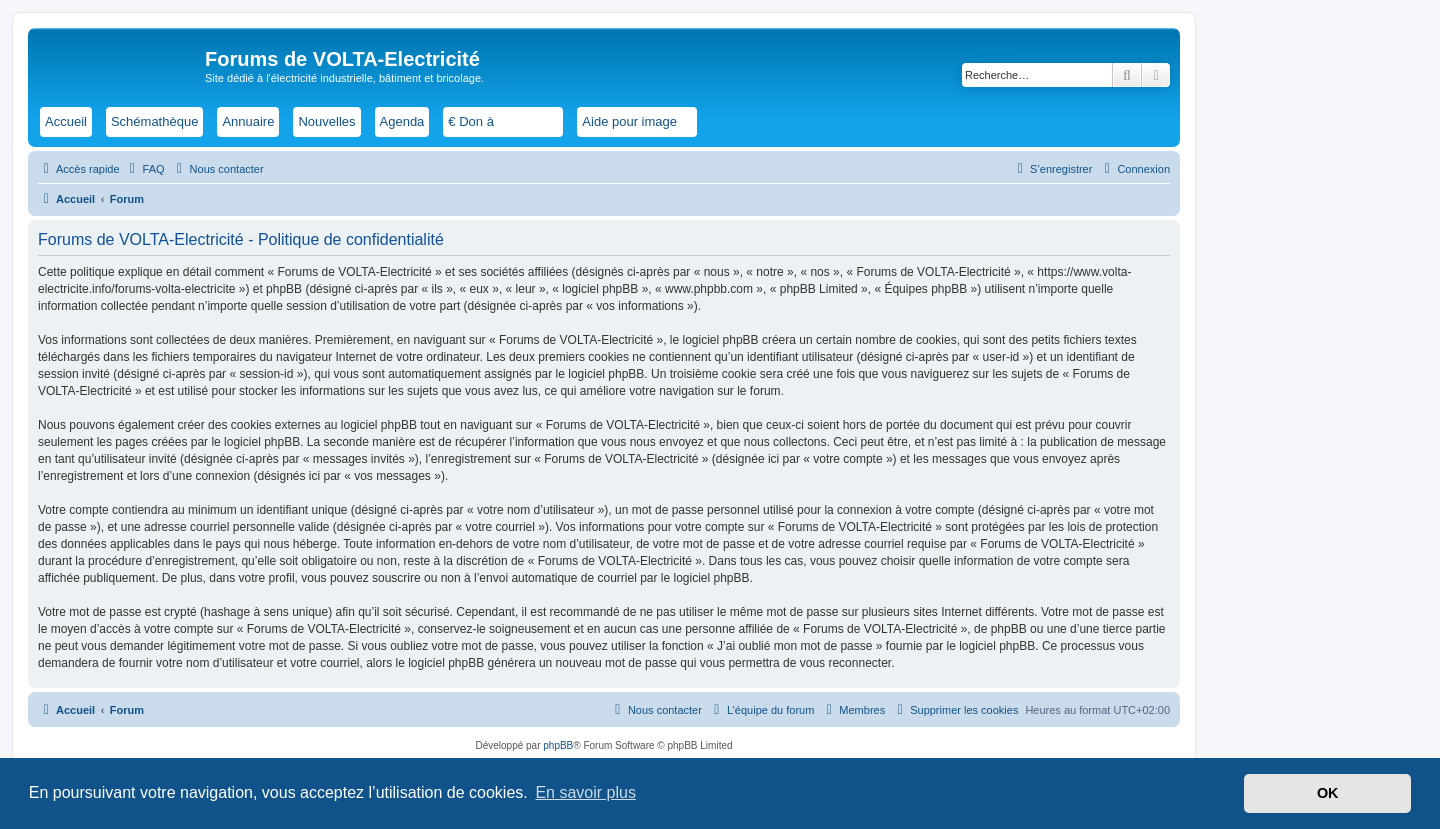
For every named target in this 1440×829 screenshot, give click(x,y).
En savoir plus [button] (585, 792)
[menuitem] (145, 169)
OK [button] (1328, 793)
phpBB (558, 745)
